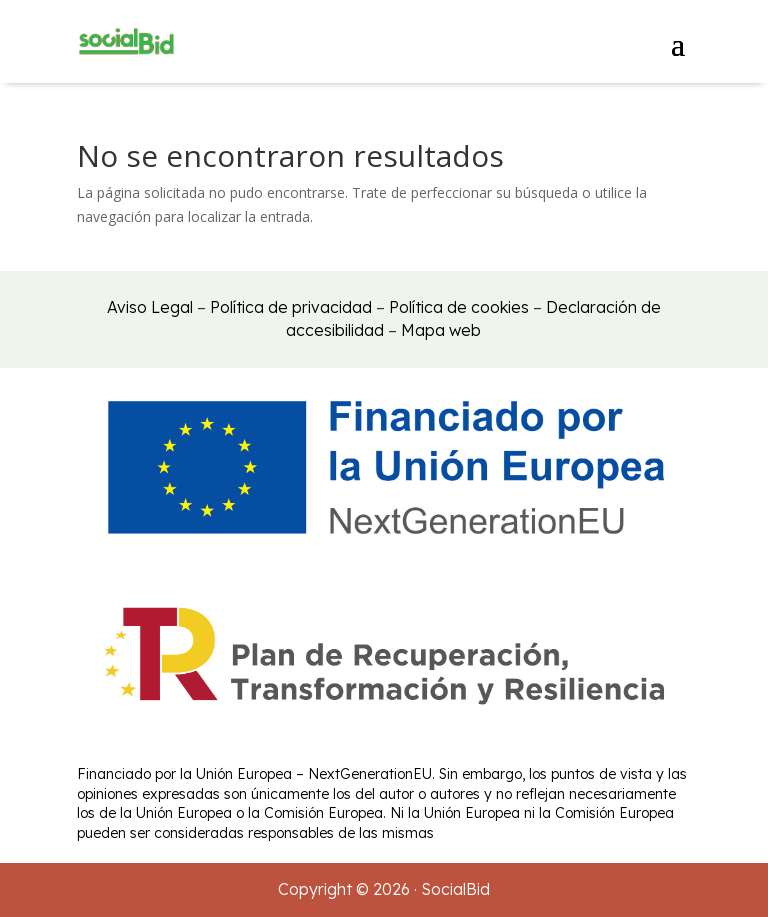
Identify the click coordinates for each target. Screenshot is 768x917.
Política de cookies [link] (459, 307)
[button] (678, 42)
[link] (126, 41)
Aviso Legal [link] (150, 307)
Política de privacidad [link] (291, 307)
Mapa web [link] (441, 330)
